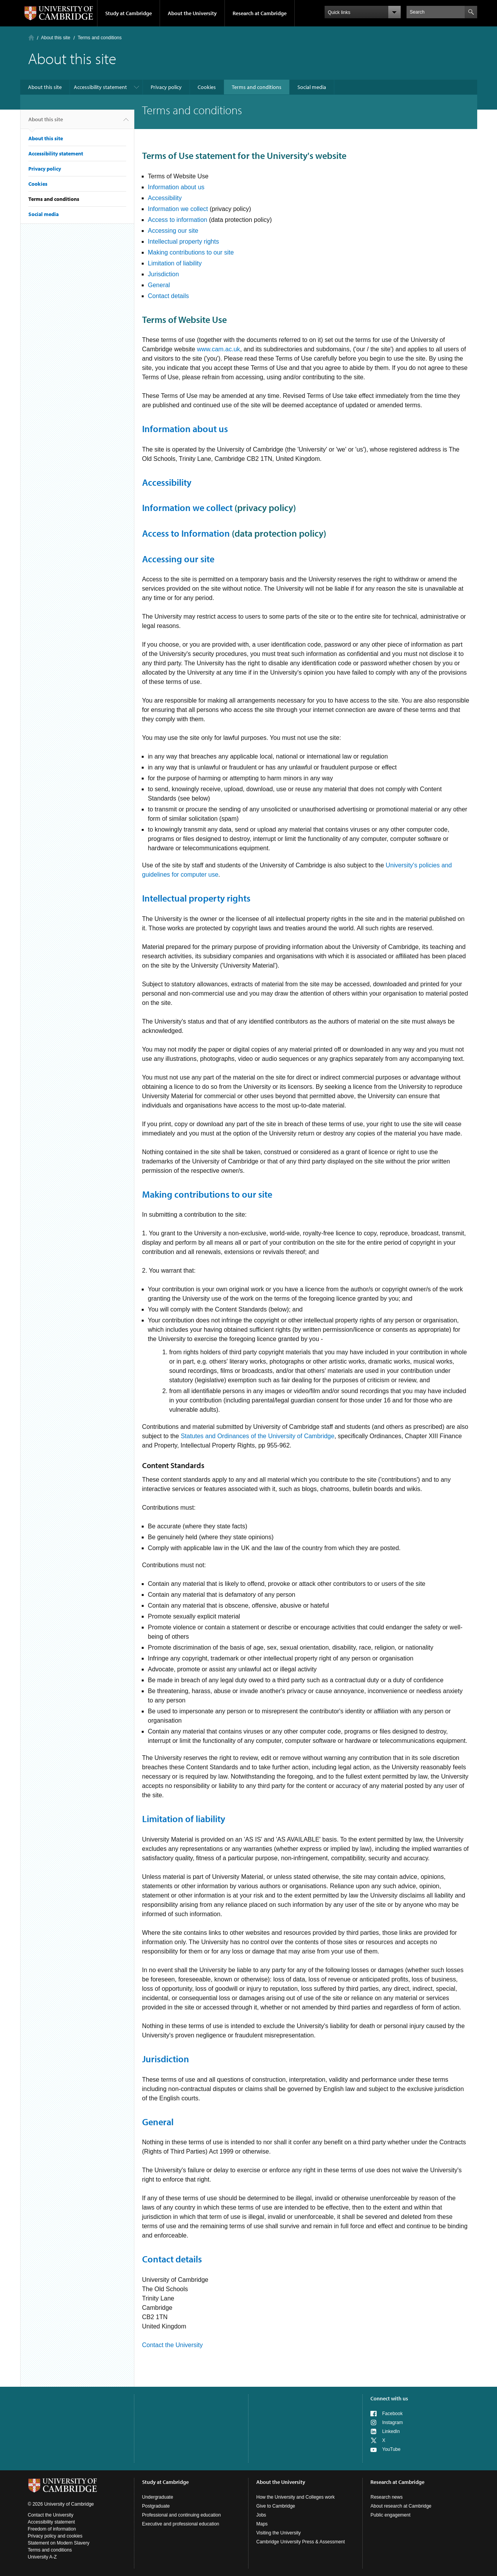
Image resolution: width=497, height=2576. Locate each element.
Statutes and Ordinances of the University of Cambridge (257, 1436)
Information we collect (178, 209)
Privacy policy (166, 87)
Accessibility (165, 198)
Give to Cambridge (275, 2506)
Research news (386, 2497)
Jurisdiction (163, 274)
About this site (55, 37)
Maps (262, 2524)
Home (31, 37)
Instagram (392, 2422)
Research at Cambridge (260, 13)
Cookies (207, 87)
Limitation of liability (175, 263)
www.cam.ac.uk (218, 349)
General (159, 285)
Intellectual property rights (183, 241)
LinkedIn (391, 2431)
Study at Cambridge (128, 13)
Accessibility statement (100, 87)
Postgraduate (156, 2506)
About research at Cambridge (400, 2506)
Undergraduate (157, 2497)
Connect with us (389, 2398)
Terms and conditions (257, 87)
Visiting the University (278, 2533)
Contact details (168, 296)
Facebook (392, 2413)
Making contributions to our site (191, 252)
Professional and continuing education (181, 2515)
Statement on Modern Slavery (59, 2543)
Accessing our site (173, 230)
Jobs (261, 2515)
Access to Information (186, 533)
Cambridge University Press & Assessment (300, 2542)
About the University (192, 13)
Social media (311, 87)
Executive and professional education (180, 2524)
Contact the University (172, 2345)
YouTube (391, 2449)
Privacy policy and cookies (55, 2536)
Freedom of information (52, 2529)
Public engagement (390, 2515)
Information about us (176, 187)
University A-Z (42, 2557)
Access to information (177, 219)
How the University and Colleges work (295, 2497)
